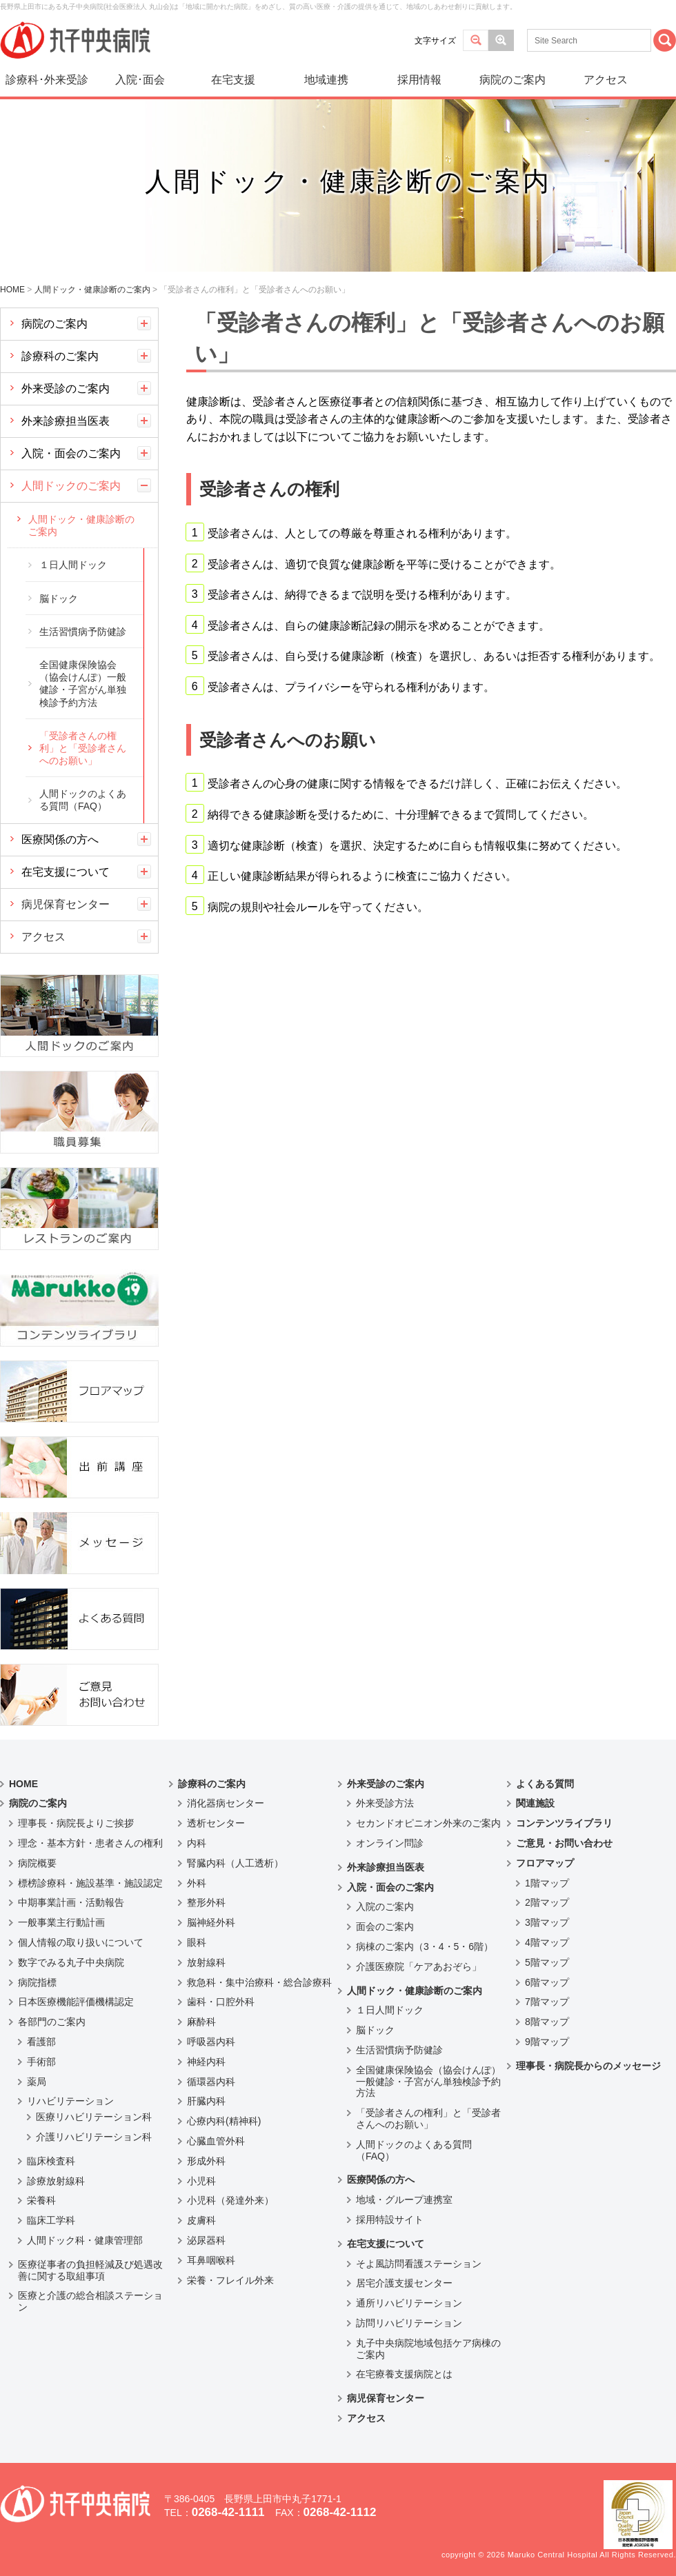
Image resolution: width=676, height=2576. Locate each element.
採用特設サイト (390, 2219)
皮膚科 (201, 2220)
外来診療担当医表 (65, 421)
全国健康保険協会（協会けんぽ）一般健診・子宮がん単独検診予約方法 (82, 683)
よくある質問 (545, 1783)
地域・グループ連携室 (404, 2199)
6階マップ (547, 1982)
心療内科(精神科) (224, 2120)
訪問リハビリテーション (409, 2322)
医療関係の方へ (60, 839)
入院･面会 (140, 79)
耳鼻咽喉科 (211, 2260)
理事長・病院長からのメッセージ (588, 2065)
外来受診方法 (385, 1803)
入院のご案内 (385, 1906)
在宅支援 (233, 79)
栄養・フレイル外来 (230, 2280)
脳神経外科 (211, 1922)
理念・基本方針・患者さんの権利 (90, 1843)
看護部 (41, 2041)
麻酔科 (201, 2021)
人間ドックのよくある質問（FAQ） (82, 800)
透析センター (216, 1823)
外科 (196, 1883)
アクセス (606, 79)
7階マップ (547, 2001)
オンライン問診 (390, 1843)
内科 (196, 1843)
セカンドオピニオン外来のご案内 (428, 1823)
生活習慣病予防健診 (82, 631)
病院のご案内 (512, 79)
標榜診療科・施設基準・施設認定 (90, 1883)
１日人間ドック (73, 564)
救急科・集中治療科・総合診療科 (259, 1982)
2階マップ (547, 1902)
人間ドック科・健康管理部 (85, 2240)
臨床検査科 (51, 2160)
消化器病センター (225, 1803)
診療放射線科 (56, 2180)
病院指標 (37, 1982)
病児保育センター (65, 904)
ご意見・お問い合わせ (564, 1843)
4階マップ (547, 1942)
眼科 (196, 1942)
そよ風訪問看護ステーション (418, 2263)
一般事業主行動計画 (61, 1922)
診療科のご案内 (60, 356)
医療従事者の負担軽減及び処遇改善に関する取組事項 (90, 2270)
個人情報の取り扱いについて (80, 1942)
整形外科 (206, 1902)
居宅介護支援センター (404, 2282)
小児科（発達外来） (230, 2200)
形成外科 (206, 2160)
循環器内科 (211, 2081)
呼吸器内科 (211, 2041)
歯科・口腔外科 (221, 2001)
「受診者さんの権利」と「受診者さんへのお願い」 (82, 748)
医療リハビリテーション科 (94, 2116)
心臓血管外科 (216, 2140)
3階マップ (547, 1922)
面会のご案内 (385, 1926)
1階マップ (547, 1883)
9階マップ (547, 2041)
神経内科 (206, 2061)
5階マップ (547, 1962)
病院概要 (37, 1863)
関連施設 (535, 1803)
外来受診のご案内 (65, 388)
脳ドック (58, 598)
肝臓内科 (206, 2100)
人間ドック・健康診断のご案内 (81, 525)
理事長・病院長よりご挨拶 (76, 1823)
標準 (475, 40)
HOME (23, 1783)
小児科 (201, 2180)
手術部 (41, 2061)
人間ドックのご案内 (71, 486)
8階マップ (547, 2021)
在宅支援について (65, 872)
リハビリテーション (70, 2100)
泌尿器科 (206, 2240)
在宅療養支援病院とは (404, 2373)
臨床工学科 (51, 2220)
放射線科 (206, 1962)
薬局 (36, 2081)
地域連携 (326, 79)
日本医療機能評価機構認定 (76, 2001)
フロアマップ (545, 1863)
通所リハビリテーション (409, 2302)
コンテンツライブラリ (564, 1823)
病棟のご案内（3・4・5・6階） (424, 1946)
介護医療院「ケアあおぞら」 (418, 1966)
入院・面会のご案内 (71, 453)
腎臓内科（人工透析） (235, 1863)
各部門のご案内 (52, 2021)
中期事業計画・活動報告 (71, 1902)
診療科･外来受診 (47, 79)
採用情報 (419, 79)
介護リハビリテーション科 (94, 2136)
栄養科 (41, 2200)
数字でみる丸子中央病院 (71, 1962)
